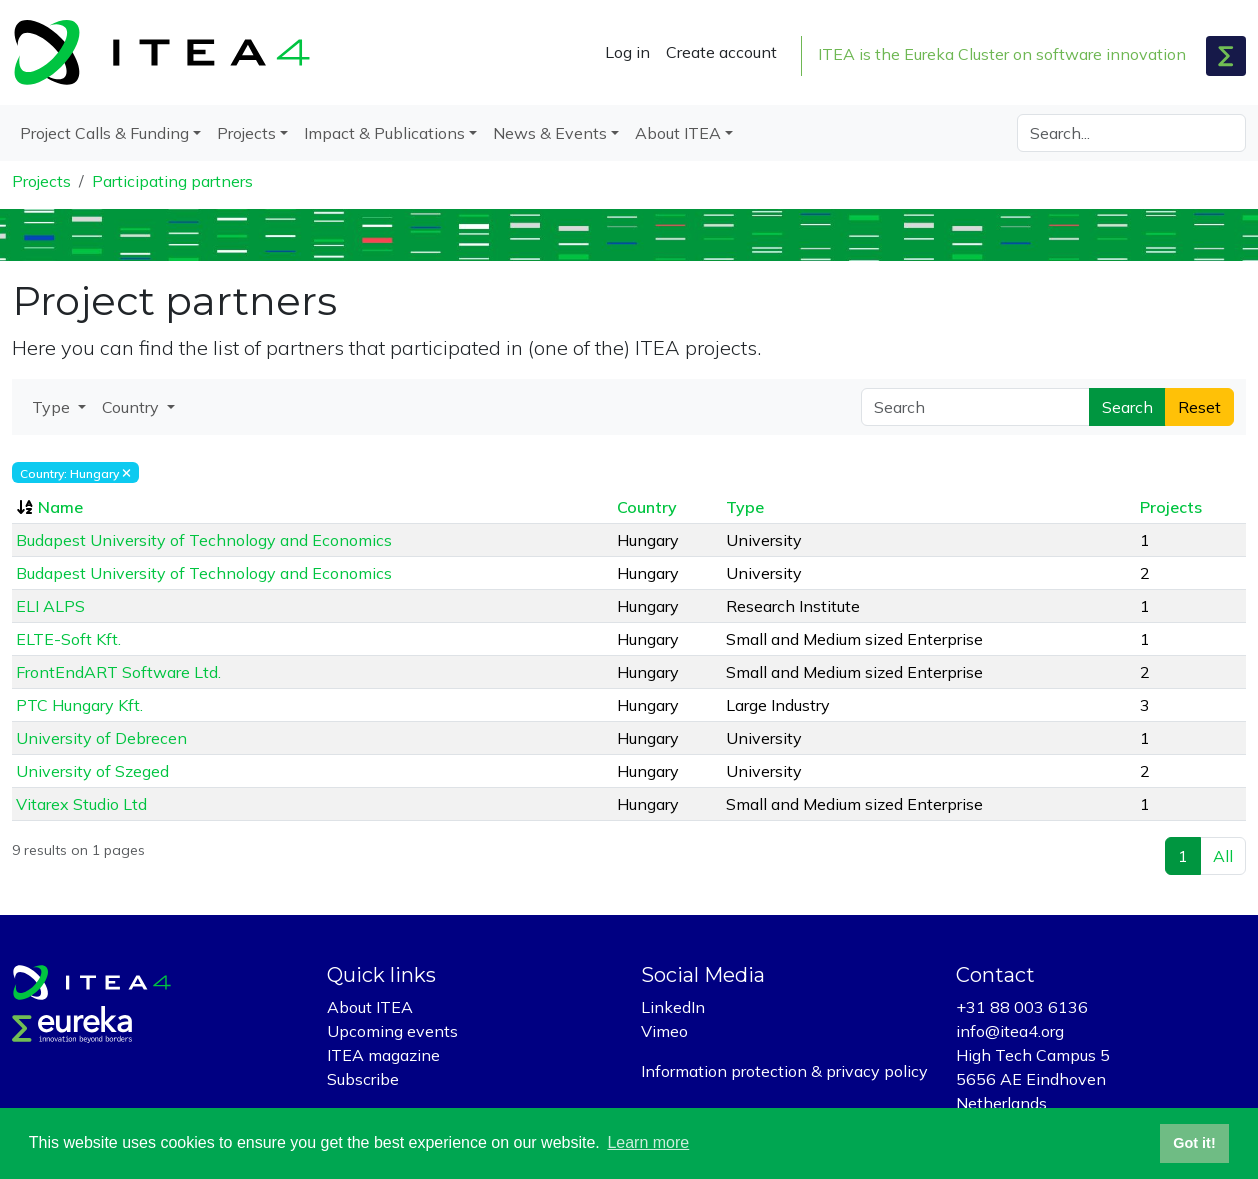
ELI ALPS (50, 606)
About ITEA (370, 1007)
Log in (627, 52)
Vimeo (664, 1031)
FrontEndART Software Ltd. (118, 672)
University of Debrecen (101, 738)
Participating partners (172, 181)
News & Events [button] (550, 133)
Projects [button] (246, 133)
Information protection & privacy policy (784, 1071)
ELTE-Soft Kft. (68, 639)
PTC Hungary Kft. (79, 705)
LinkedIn (673, 1007)
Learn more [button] (648, 1142)
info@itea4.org (1010, 1031)
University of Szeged (92, 771)
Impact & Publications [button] (384, 133)
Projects (41, 181)
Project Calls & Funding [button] (104, 133)
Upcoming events (392, 1031)
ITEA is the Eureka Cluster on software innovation (1002, 54)
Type (745, 507)
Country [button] (132, 407)
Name (60, 507)
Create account (721, 52)
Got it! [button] (1194, 1143)
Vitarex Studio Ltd (81, 804)
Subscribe (363, 1079)
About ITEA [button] (678, 133)
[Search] (1131, 133)
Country (647, 507)
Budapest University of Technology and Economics (204, 540)
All (1223, 856)
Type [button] (53, 407)
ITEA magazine (383, 1055)
